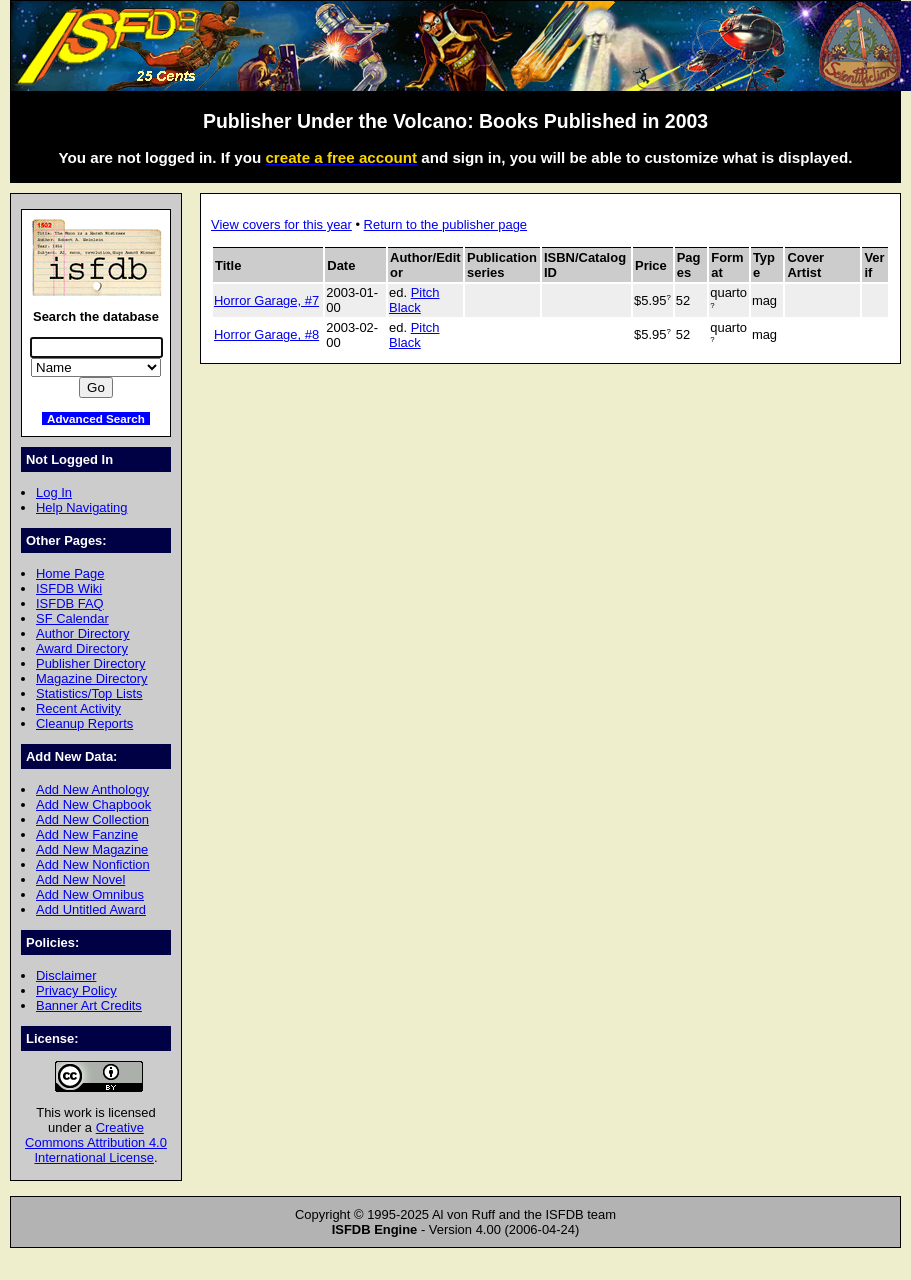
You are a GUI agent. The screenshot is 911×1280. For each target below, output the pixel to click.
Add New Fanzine (87, 834)
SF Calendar (72, 618)
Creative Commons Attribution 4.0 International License (96, 1142)
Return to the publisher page (445, 224)
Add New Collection (92, 819)
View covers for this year (281, 224)
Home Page (70, 573)
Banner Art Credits (89, 1005)
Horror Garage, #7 (266, 300)
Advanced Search (96, 418)
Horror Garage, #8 (266, 334)
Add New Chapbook (93, 804)
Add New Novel (80, 879)
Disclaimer (66, 975)
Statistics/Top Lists (89, 693)
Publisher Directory (90, 663)
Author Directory (83, 633)
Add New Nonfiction (93, 864)
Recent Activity (78, 708)
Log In (54, 492)
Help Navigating (81, 507)
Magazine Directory (92, 678)
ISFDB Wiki (69, 588)
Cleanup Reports (84, 723)
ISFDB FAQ (70, 603)
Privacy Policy (76, 990)
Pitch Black (414, 300)
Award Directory (82, 648)
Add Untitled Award (91, 909)
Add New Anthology (92, 789)
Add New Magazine (92, 849)
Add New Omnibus (90, 894)
